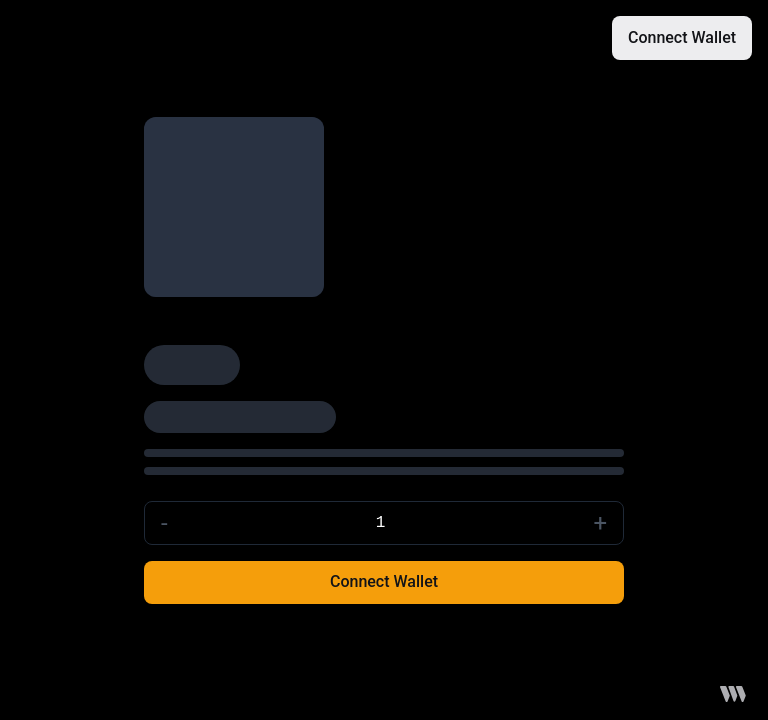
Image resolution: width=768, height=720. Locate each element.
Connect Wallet (682, 37)
